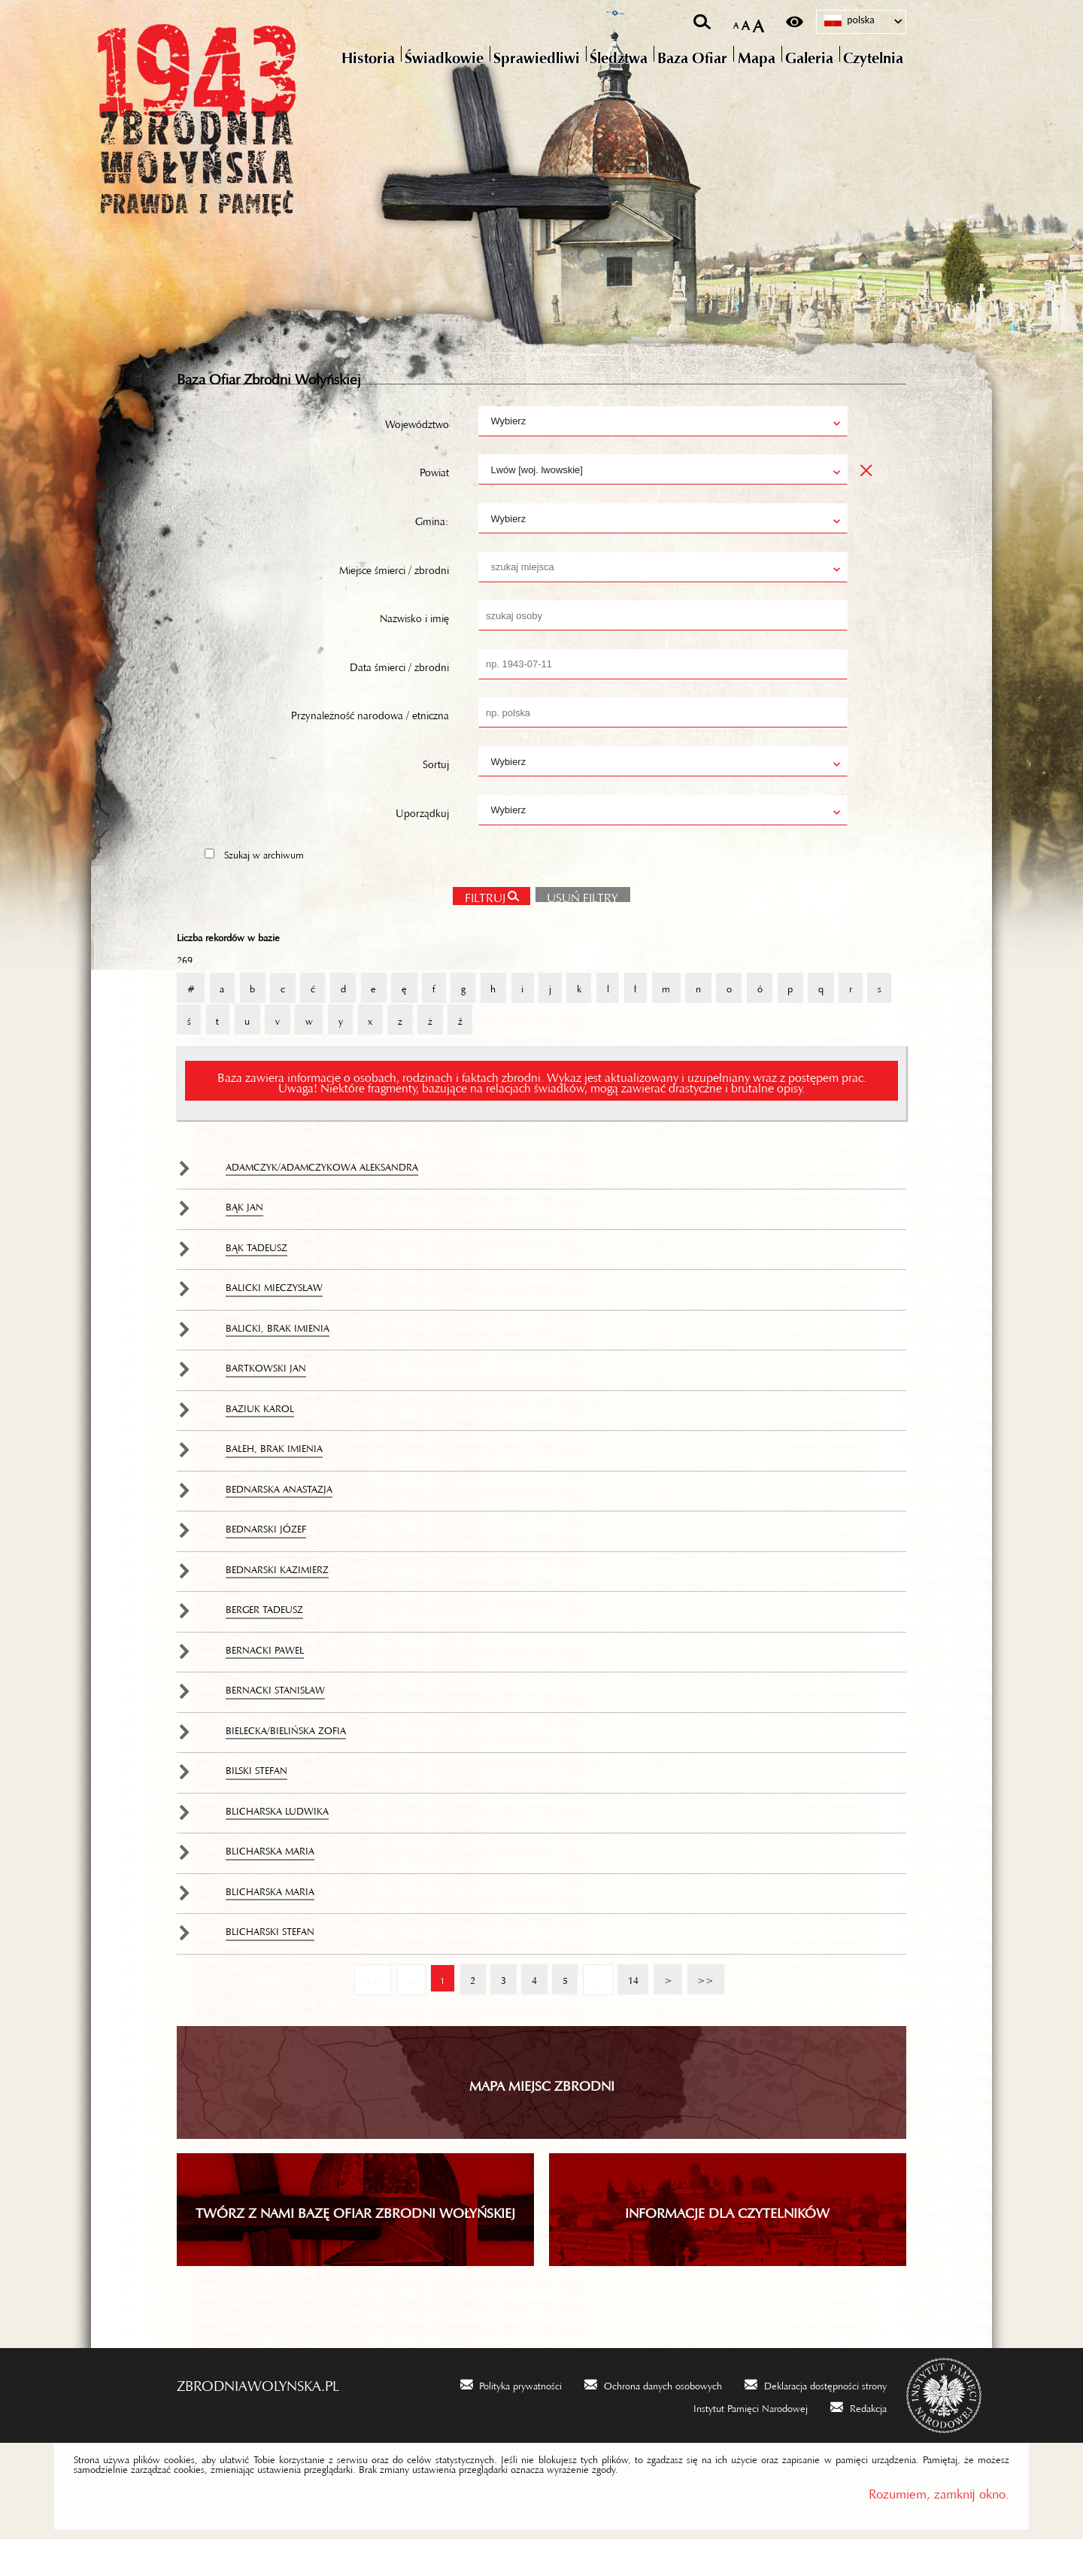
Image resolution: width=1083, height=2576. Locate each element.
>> (702, 2009)
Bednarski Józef (266, 1563)
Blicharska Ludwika (277, 1845)
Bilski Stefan (256, 1804)
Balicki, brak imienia (277, 1362)
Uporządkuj (422, 845)
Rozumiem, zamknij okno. (939, 2527)
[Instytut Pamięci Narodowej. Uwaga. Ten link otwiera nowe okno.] (741, 2442)
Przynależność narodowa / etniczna (370, 748)
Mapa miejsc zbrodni (541, 2118)
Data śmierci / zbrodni (399, 699)
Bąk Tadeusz (256, 1281)
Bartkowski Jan (266, 1402)
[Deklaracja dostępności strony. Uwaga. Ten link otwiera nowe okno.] (816, 2420)
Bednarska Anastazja (279, 1523)
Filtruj (484, 929)
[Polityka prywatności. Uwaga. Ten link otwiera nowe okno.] (511, 2420)
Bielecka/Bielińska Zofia (286, 1764)
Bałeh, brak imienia (274, 1482)
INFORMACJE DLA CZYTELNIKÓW (727, 2246)
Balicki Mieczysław (274, 1321)
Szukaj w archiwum (264, 887)
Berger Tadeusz (264, 1643)
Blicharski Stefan (270, 1965)
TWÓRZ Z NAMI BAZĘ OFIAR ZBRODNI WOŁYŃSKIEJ (355, 2246)
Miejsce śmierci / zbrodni (394, 602)
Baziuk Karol (260, 1442)
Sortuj (436, 796)
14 (628, 2009)
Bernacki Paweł (265, 1684)
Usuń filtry (577, 928)
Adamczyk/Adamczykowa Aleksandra (322, 1201)
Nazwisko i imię (414, 651)
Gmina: (432, 553)
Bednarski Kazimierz (277, 1603)
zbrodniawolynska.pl (258, 2418)
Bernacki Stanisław (275, 1724)
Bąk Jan (244, 1241)
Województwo (417, 456)
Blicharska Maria (270, 1885)
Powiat (434, 505)
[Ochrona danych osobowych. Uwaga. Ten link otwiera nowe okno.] (653, 2420)
